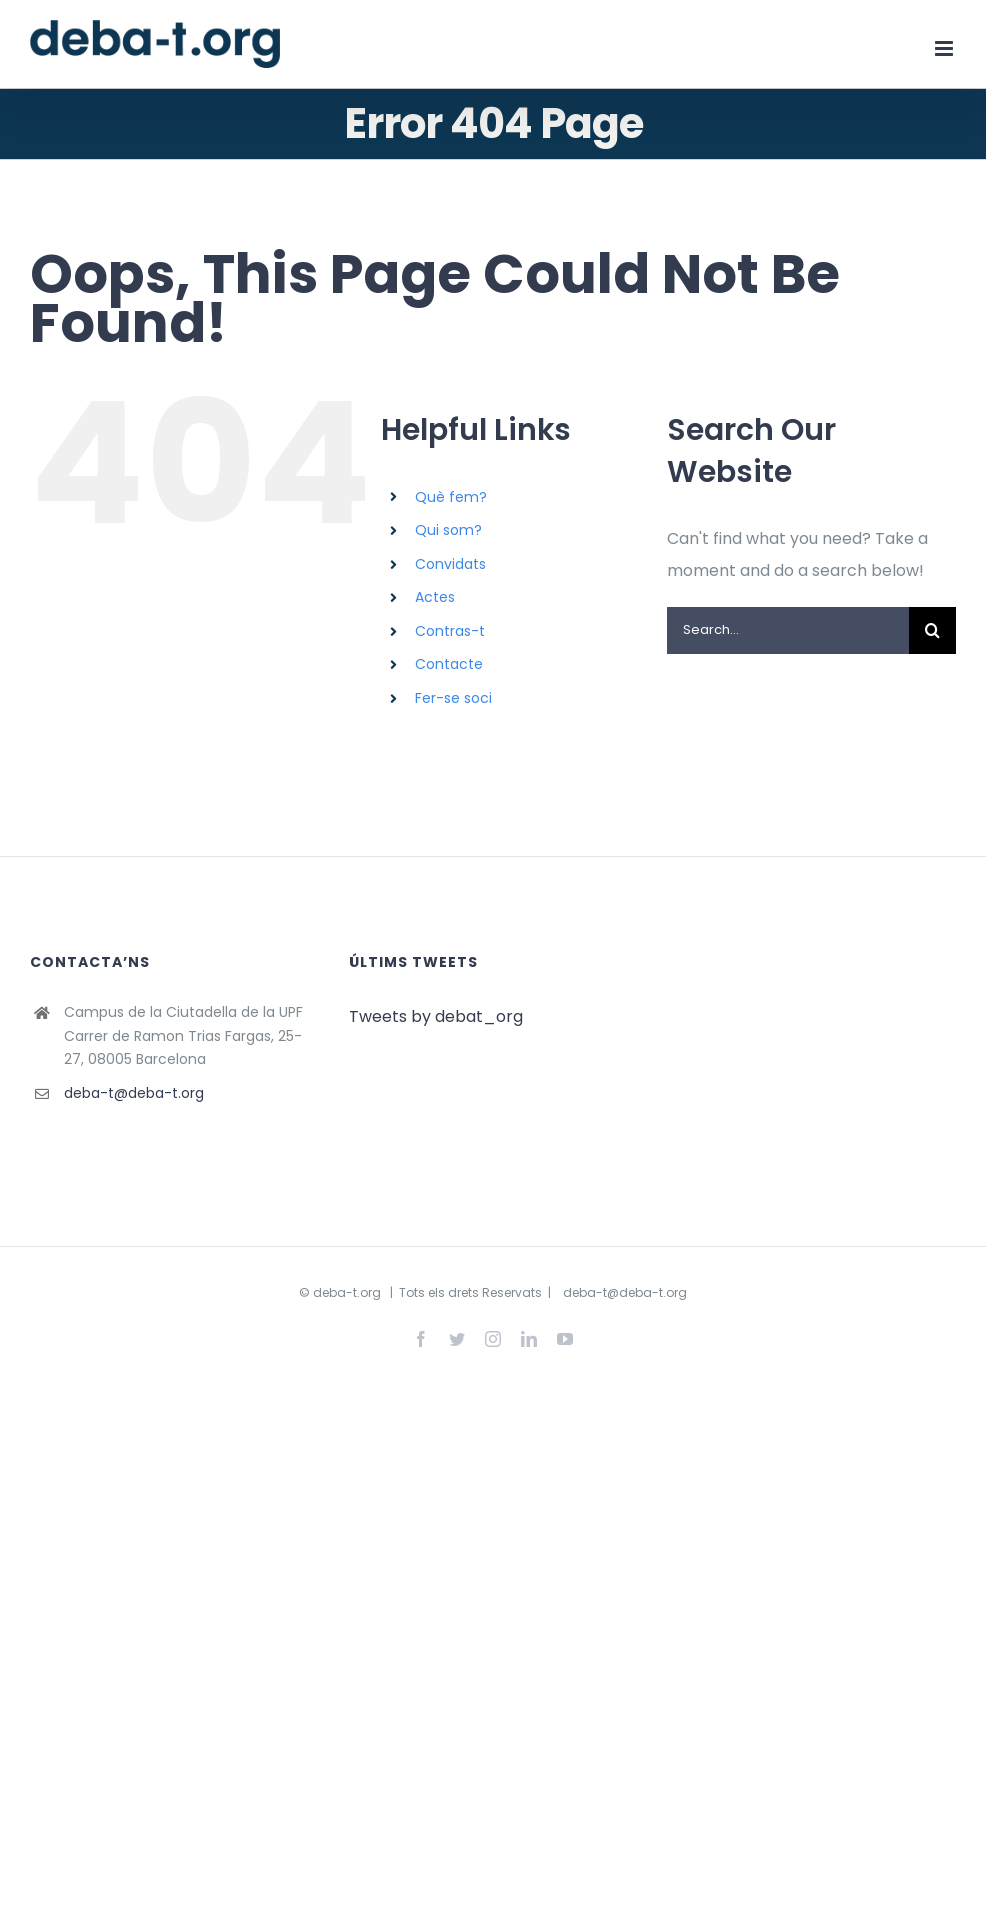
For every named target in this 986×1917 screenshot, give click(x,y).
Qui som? (448, 530)
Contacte (449, 664)
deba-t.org (347, 1292)
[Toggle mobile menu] (945, 48)
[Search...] (788, 630)
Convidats (450, 564)
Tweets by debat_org (436, 1016)
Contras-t (450, 631)
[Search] (932, 630)
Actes (435, 597)
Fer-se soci (453, 698)
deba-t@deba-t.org (134, 1093)
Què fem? (451, 497)
